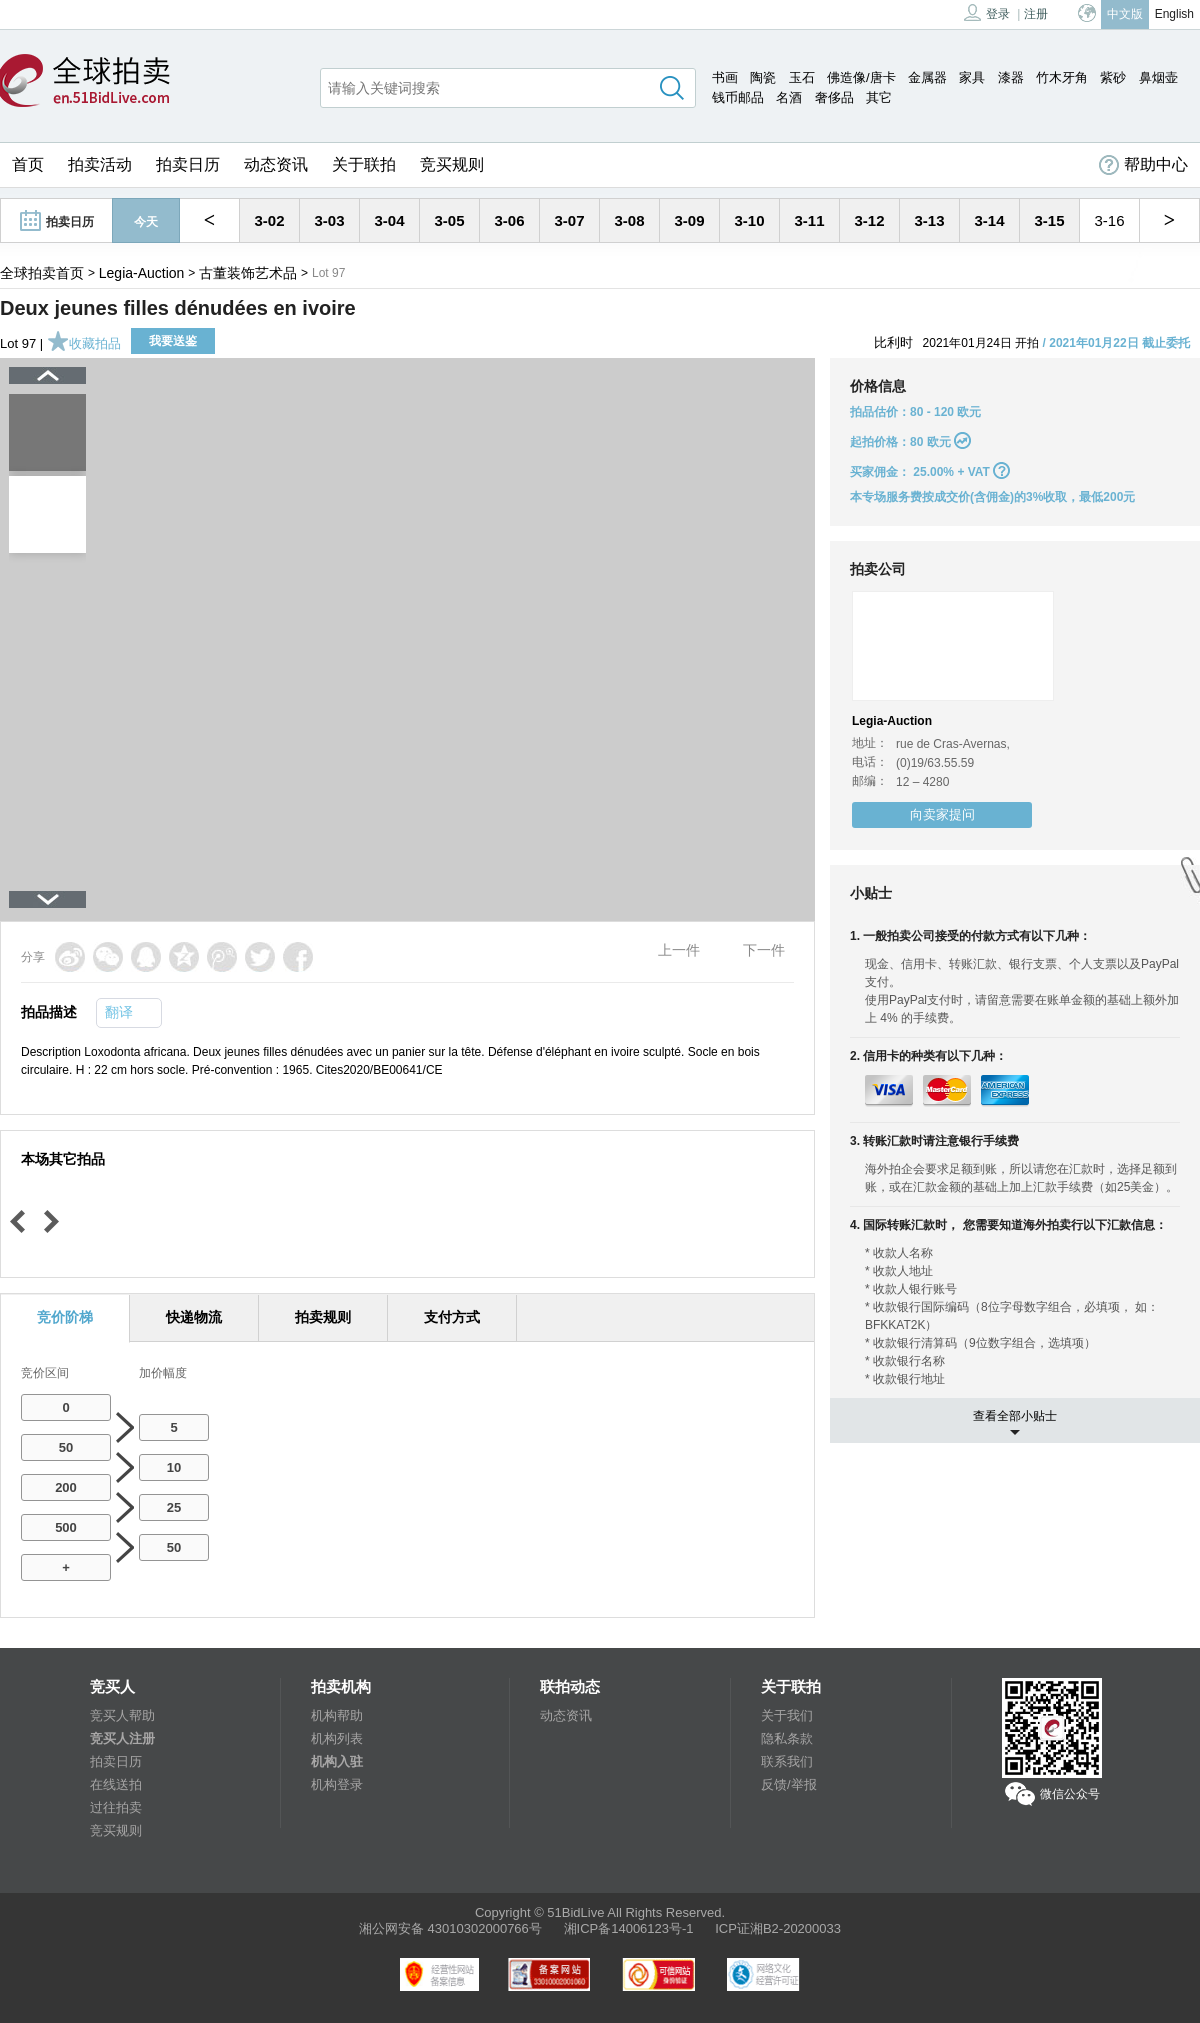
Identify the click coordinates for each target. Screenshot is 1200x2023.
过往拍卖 (116, 1807)
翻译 (119, 1012)
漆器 (1011, 77)
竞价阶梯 (65, 1317)
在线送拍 (116, 1784)
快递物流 (194, 1317)
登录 (987, 12)
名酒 (789, 97)
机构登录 (337, 1784)
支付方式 (452, 1317)
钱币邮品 (738, 97)
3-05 (449, 220)
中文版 (1125, 14)
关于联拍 (364, 164)
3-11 (809, 220)
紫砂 (1113, 77)
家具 (972, 77)
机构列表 (337, 1738)
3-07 (569, 220)
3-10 (749, 220)
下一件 (764, 950)
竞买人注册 (122, 1738)
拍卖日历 (188, 164)
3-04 (389, 220)
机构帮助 (337, 1715)
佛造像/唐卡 (861, 77)
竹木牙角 (1062, 77)
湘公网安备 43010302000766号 (450, 1928)
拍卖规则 (323, 1317)
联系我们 (787, 1761)
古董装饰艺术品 (248, 273)
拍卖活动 (100, 164)
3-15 (1049, 220)
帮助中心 (1143, 165)
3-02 (269, 220)
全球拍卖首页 (42, 273)
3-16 (1109, 220)
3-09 (689, 220)
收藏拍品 (84, 343)
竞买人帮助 (122, 1715)
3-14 (989, 220)
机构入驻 (337, 1761)
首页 (28, 164)
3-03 (329, 220)
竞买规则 (452, 164)
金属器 (927, 77)
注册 (1036, 14)
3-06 (509, 220)
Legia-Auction (142, 273)
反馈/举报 (789, 1784)
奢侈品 (834, 97)
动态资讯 (276, 164)
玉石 (802, 77)
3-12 (869, 220)
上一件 (679, 950)
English (1174, 14)
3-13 (929, 220)
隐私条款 (787, 1738)
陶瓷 (763, 77)
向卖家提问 (942, 814)
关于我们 (787, 1715)
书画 (725, 77)
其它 (879, 97)
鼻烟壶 (1158, 77)
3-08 (629, 220)
